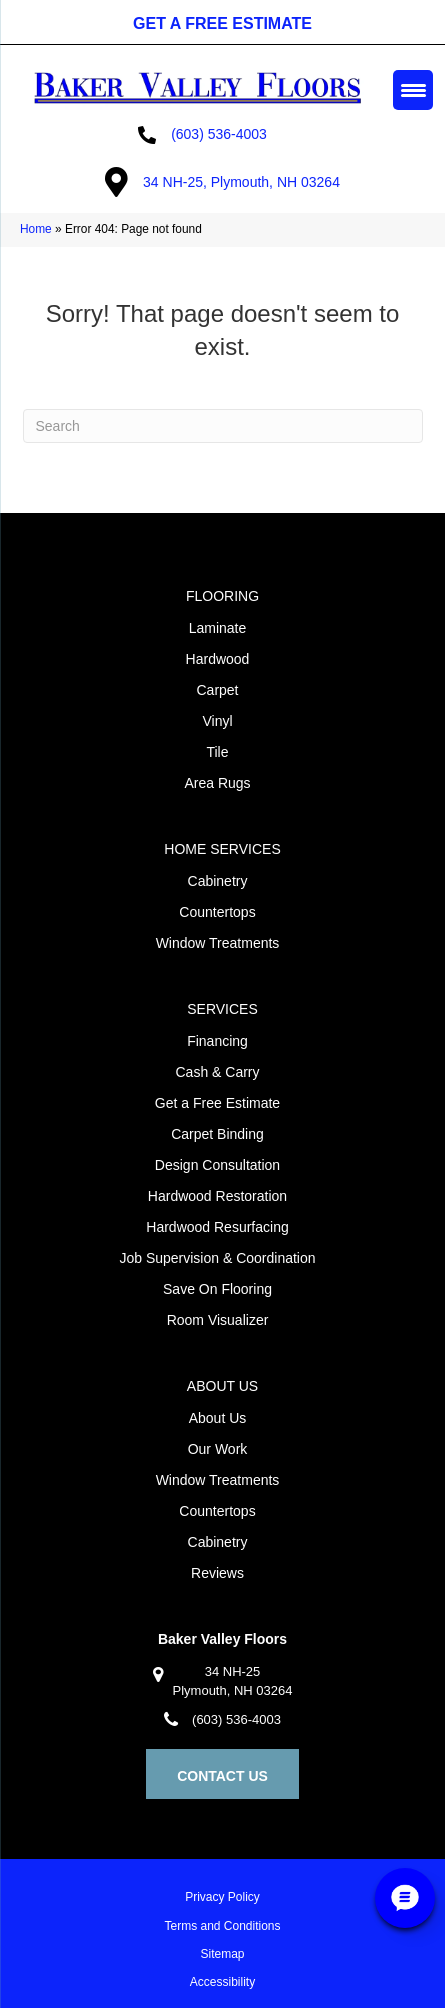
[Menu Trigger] (413, 90)
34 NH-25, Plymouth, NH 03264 (241, 182)
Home (36, 229)
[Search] (223, 426)
